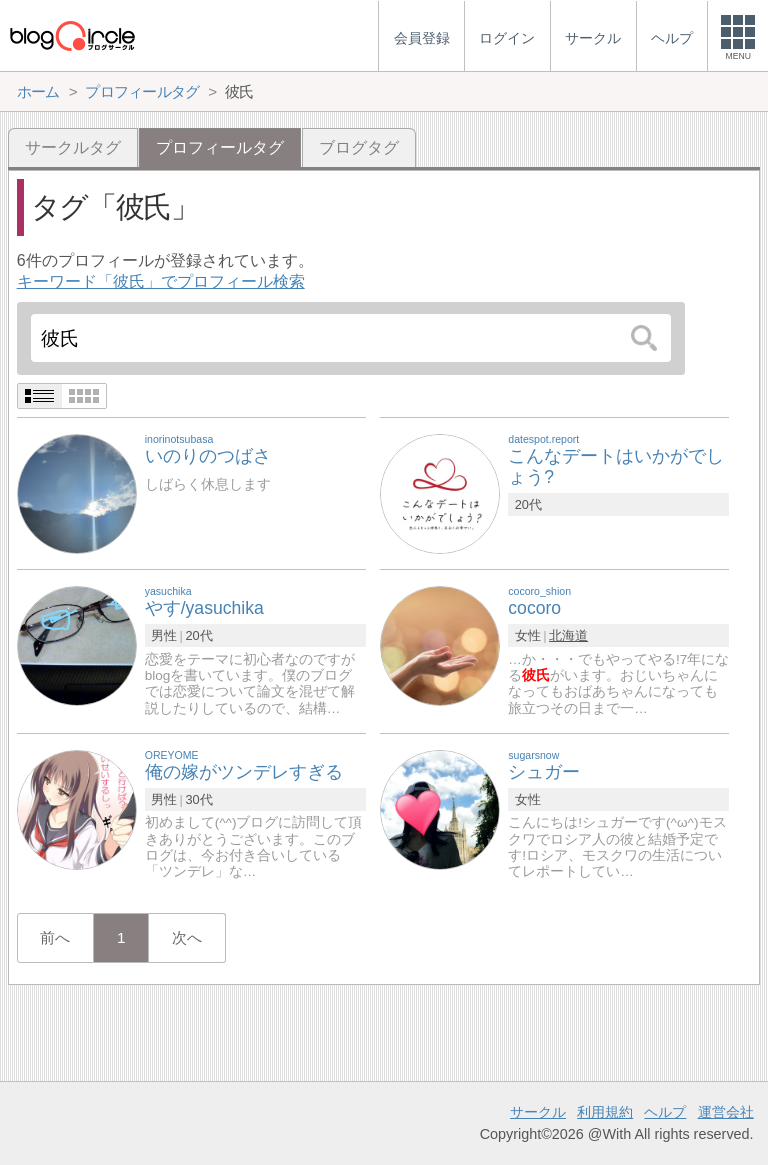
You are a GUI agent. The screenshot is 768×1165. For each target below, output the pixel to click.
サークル (538, 1112)
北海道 (568, 635)
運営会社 (726, 1112)
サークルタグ (73, 147)
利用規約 (605, 1112)
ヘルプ (665, 1112)
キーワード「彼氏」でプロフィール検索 (161, 281)
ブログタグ (359, 147)
